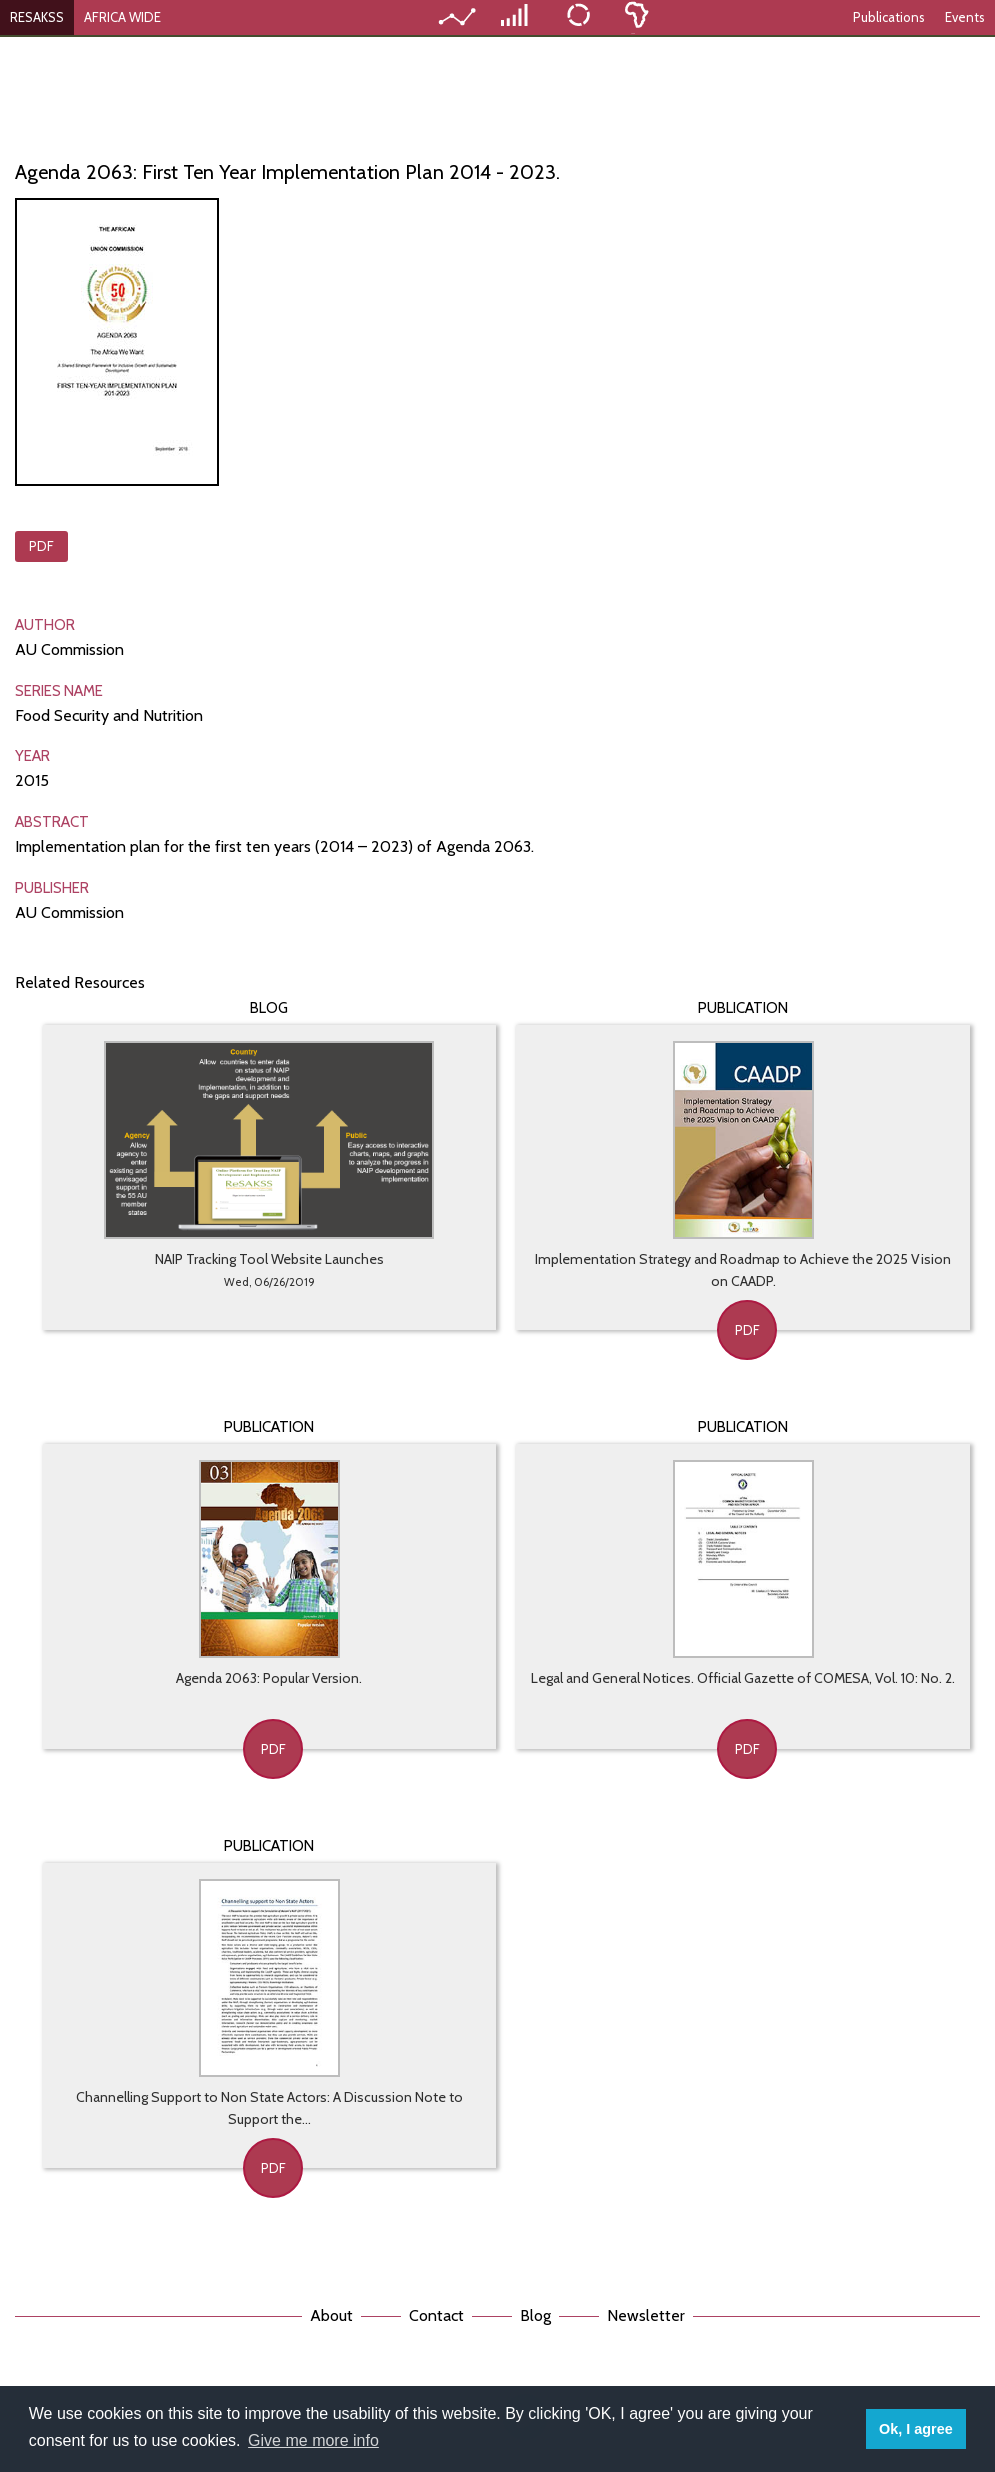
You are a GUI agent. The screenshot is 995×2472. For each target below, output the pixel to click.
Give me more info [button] (313, 2440)
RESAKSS (37, 17)
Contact (436, 2315)
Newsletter (646, 2315)
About (331, 2315)
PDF (41, 546)
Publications (889, 17)
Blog (535, 2315)
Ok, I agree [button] (916, 2429)
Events (965, 17)
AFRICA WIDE (122, 17)
